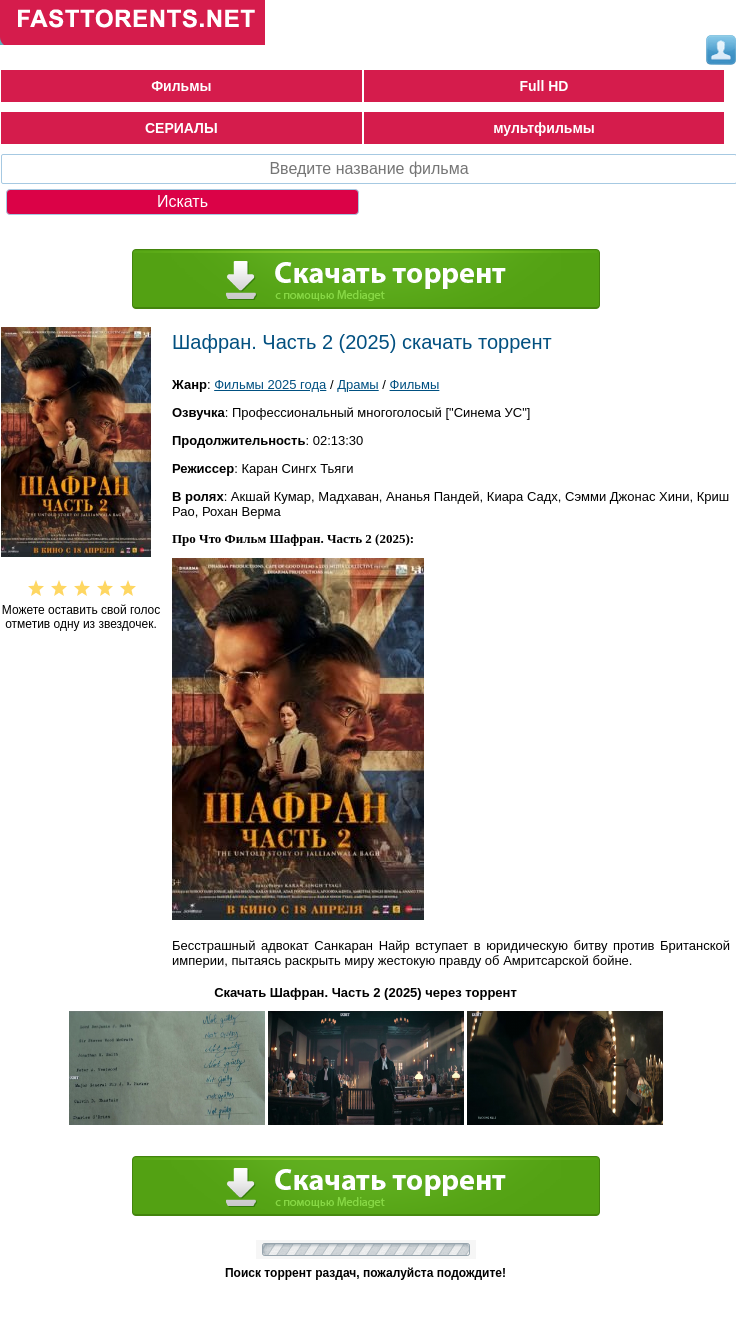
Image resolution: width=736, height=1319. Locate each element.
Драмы (358, 384)
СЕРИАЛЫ (181, 128)
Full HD (543, 86)
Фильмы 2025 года (270, 384)
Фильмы (181, 86)
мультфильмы (544, 128)
